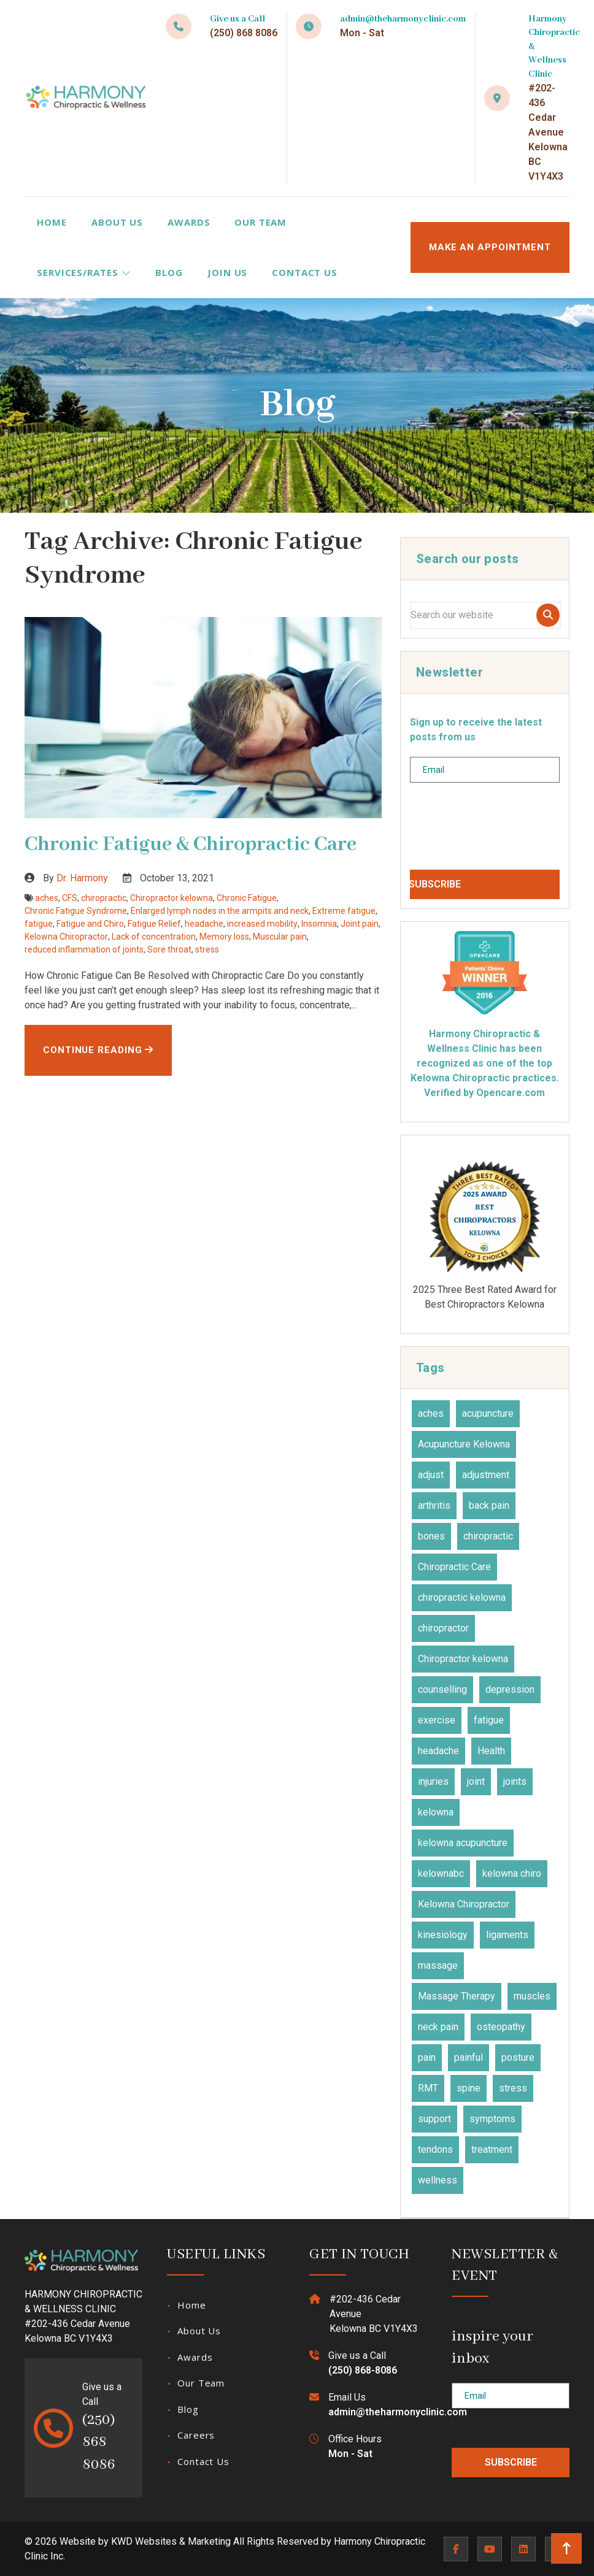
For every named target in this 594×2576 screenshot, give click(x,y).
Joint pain (360, 924)
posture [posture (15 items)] (517, 2057)
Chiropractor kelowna (171, 898)
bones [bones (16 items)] (431, 1536)
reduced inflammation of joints (84, 949)
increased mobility (262, 924)
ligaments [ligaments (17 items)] (507, 1935)
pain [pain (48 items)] (427, 2057)
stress (207, 949)
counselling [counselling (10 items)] (442, 1689)
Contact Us (305, 272)
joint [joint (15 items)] (476, 1781)
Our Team (260, 222)
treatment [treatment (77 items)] (491, 2149)
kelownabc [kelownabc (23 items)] (441, 1873)
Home (52, 222)
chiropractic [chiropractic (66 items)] (488, 1536)
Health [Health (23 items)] (491, 1751)
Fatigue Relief (154, 924)
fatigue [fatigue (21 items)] (489, 1720)
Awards (189, 222)
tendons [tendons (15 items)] (435, 2149)
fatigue (39, 924)
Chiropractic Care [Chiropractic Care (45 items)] (454, 1567)
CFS (69, 898)
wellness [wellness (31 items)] (437, 2180)
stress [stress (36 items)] (513, 2088)
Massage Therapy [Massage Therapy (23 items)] (456, 1996)
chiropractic (103, 898)
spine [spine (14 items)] (468, 2088)
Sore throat (169, 949)
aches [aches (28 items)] (431, 1413)
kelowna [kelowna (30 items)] (435, 1812)
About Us (117, 222)
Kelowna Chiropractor (66, 936)
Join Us (227, 272)
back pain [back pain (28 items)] (489, 1505)
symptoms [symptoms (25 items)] (492, 2119)
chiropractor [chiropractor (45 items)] (443, 1628)
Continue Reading (98, 1050)
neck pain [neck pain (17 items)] (438, 2027)
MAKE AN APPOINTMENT (490, 247)
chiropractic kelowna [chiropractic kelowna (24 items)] (462, 1597)
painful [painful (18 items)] (468, 2057)
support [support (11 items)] (434, 2119)
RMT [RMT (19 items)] (428, 2088)
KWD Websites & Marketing (171, 2541)
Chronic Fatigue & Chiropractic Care (191, 844)
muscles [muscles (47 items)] (532, 1996)
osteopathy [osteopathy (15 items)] (501, 2027)
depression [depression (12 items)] (509, 1689)
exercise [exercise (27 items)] (436, 1720)
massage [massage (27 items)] (438, 1965)
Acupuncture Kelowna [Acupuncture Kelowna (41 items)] (464, 1444)
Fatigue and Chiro (90, 924)
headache (204, 924)
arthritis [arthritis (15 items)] (434, 1505)
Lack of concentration (154, 936)
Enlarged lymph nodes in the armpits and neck (220, 911)
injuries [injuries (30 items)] (433, 1781)
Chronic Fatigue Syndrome (76, 911)
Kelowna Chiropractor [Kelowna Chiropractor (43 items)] (463, 1904)
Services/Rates (84, 272)
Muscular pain (280, 936)
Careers (196, 2435)
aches (46, 898)
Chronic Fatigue (247, 898)
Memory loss (224, 936)
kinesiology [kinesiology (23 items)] (443, 1935)
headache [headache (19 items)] (438, 1751)
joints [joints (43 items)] (514, 1781)
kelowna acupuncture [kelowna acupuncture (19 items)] (462, 1843)
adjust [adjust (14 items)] (431, 1475)
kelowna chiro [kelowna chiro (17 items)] (511, 1873)
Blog (169, 272)
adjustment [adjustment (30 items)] (485, 1475)
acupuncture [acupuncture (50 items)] (488, 1413)
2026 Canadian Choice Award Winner (485, 1233)
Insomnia (319, 924)
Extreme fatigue (344, 911)
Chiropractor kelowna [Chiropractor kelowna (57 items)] (463, 1659)
